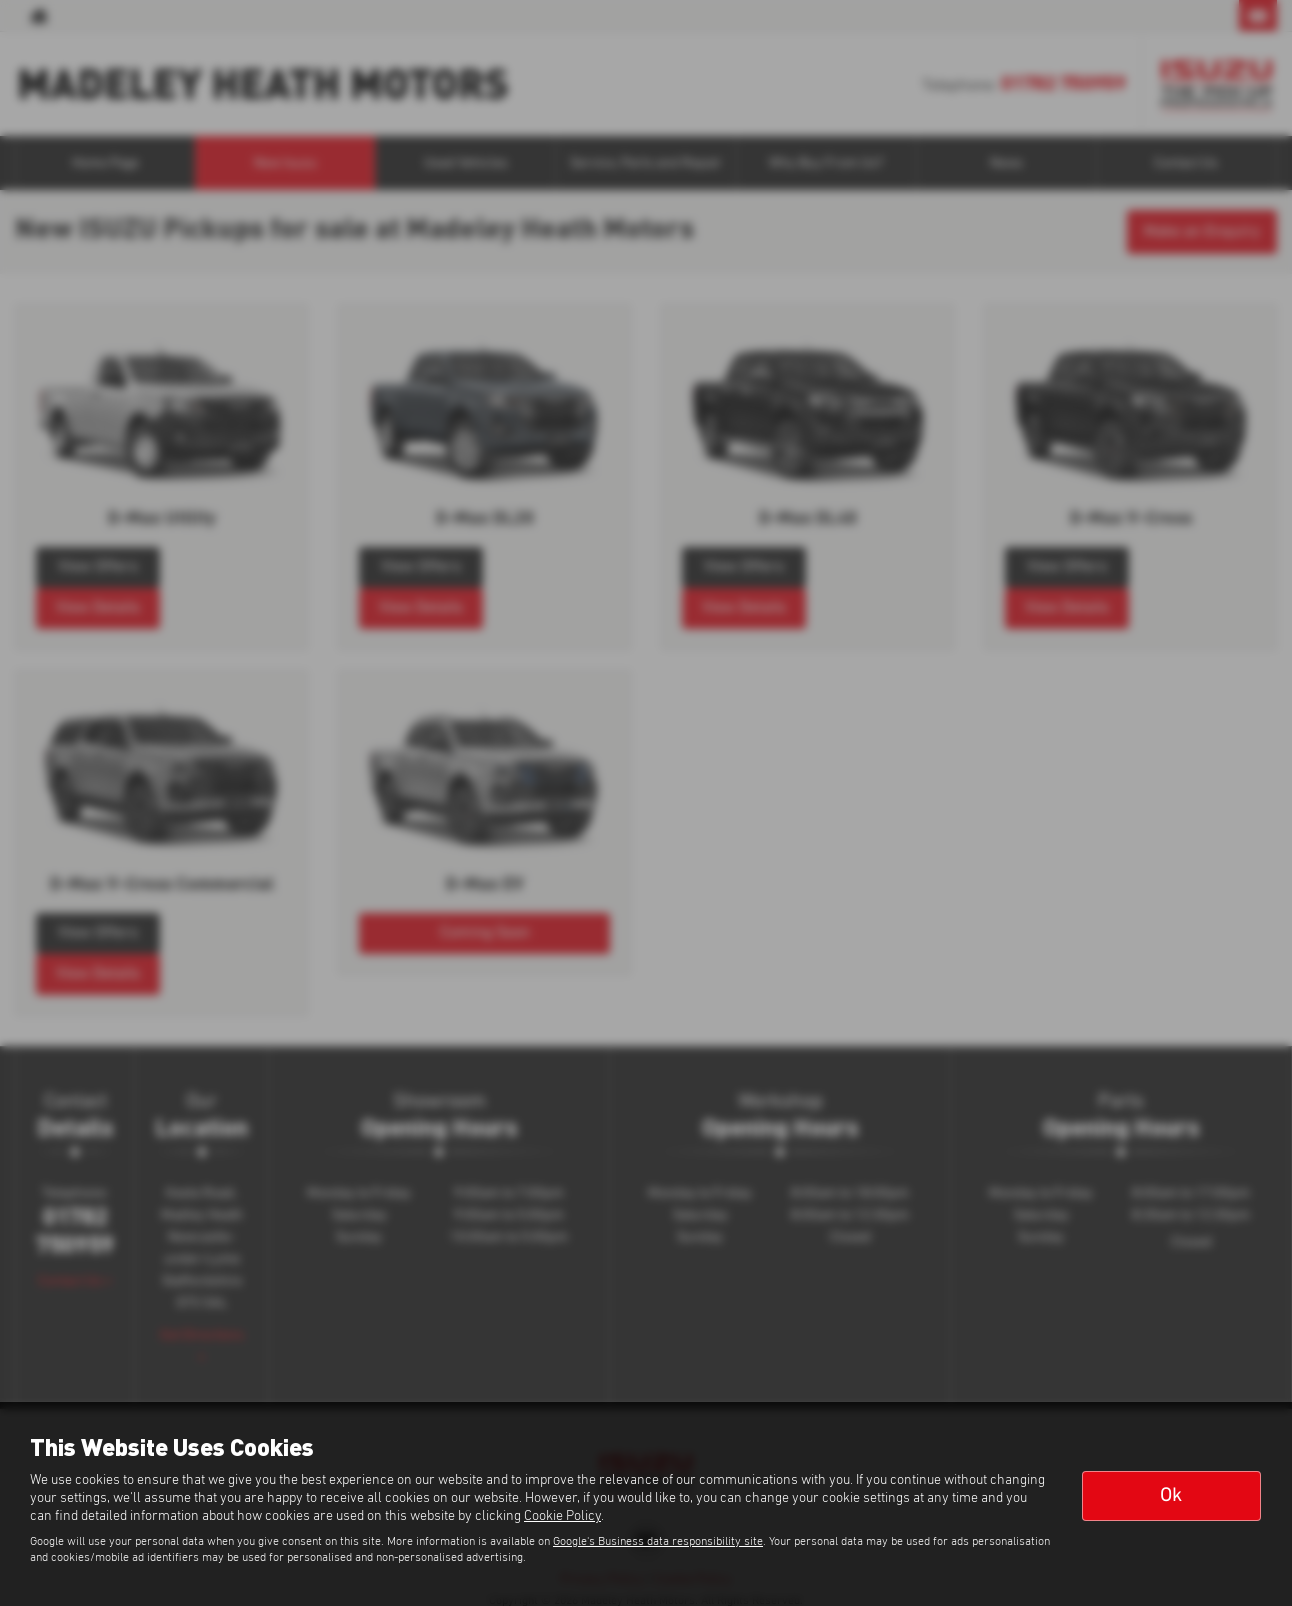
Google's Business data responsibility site (658, 1542)
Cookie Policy (562, 1516)
